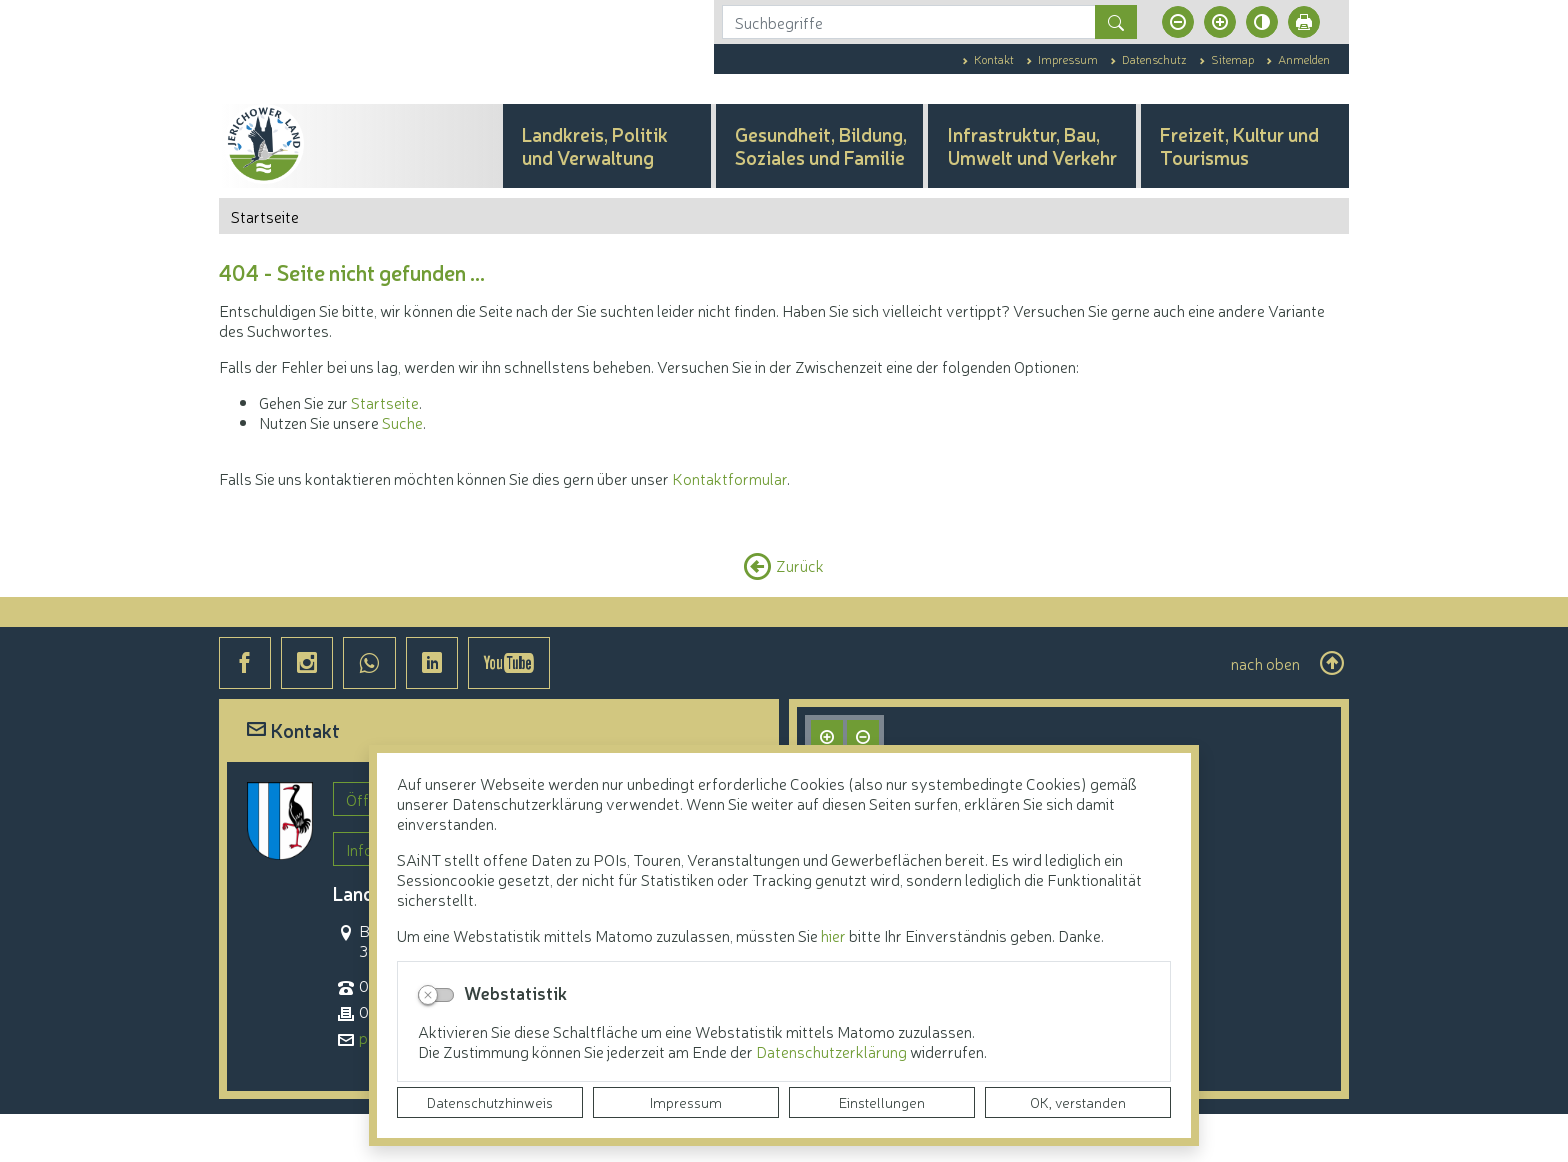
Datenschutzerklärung (833, 1051)
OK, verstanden (1078, 1102)
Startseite (385, 450)
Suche (402, 470)
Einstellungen (882, 1102)
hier (833, 935)
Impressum (686, 1102)
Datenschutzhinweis (490, 1102)
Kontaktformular (729, 526)
